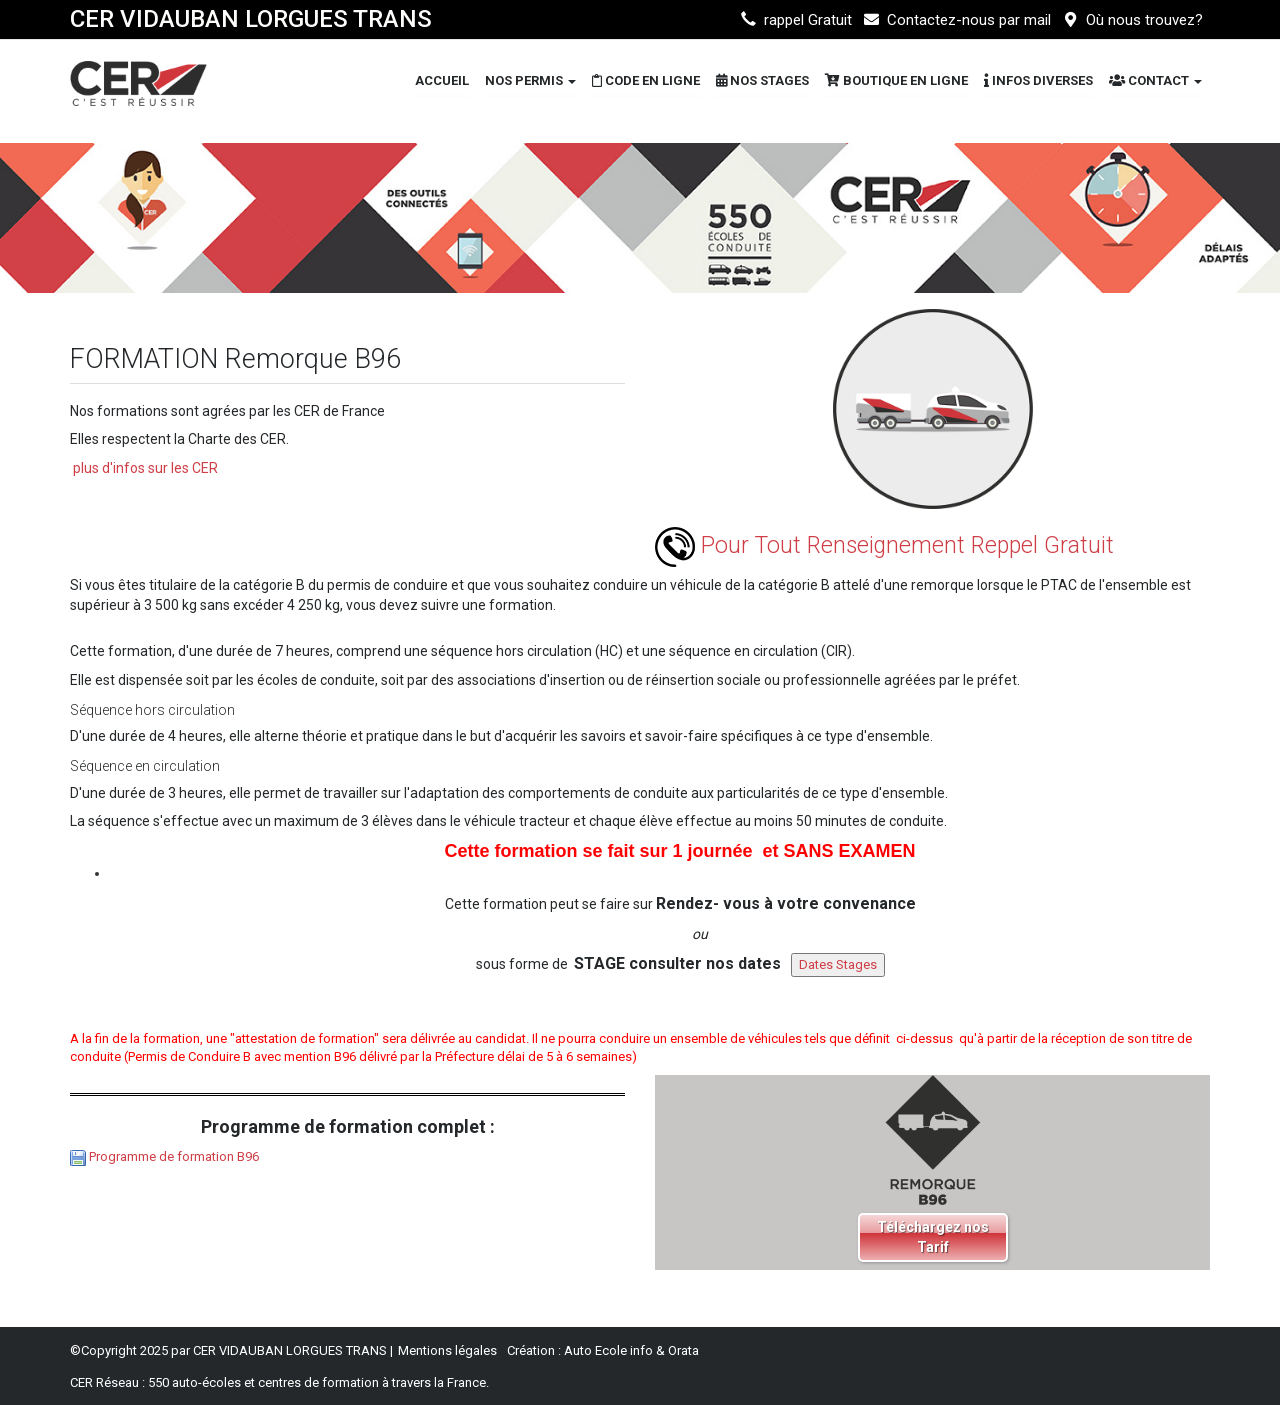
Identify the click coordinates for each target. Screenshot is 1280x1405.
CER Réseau (104, 1382)
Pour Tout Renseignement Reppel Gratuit (884, 545)
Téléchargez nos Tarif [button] (933, 1237)
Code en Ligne (646, 80)
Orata (683, 1350)
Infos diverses (1038, 80)
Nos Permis (530, 80)
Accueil (442, 80)
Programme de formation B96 (174, 1156)
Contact (1155, 80)
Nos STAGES (762, 80)
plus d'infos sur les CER (145, 468)
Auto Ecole (595, 1350)
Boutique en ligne (896, 80)
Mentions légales (447, 1350)
